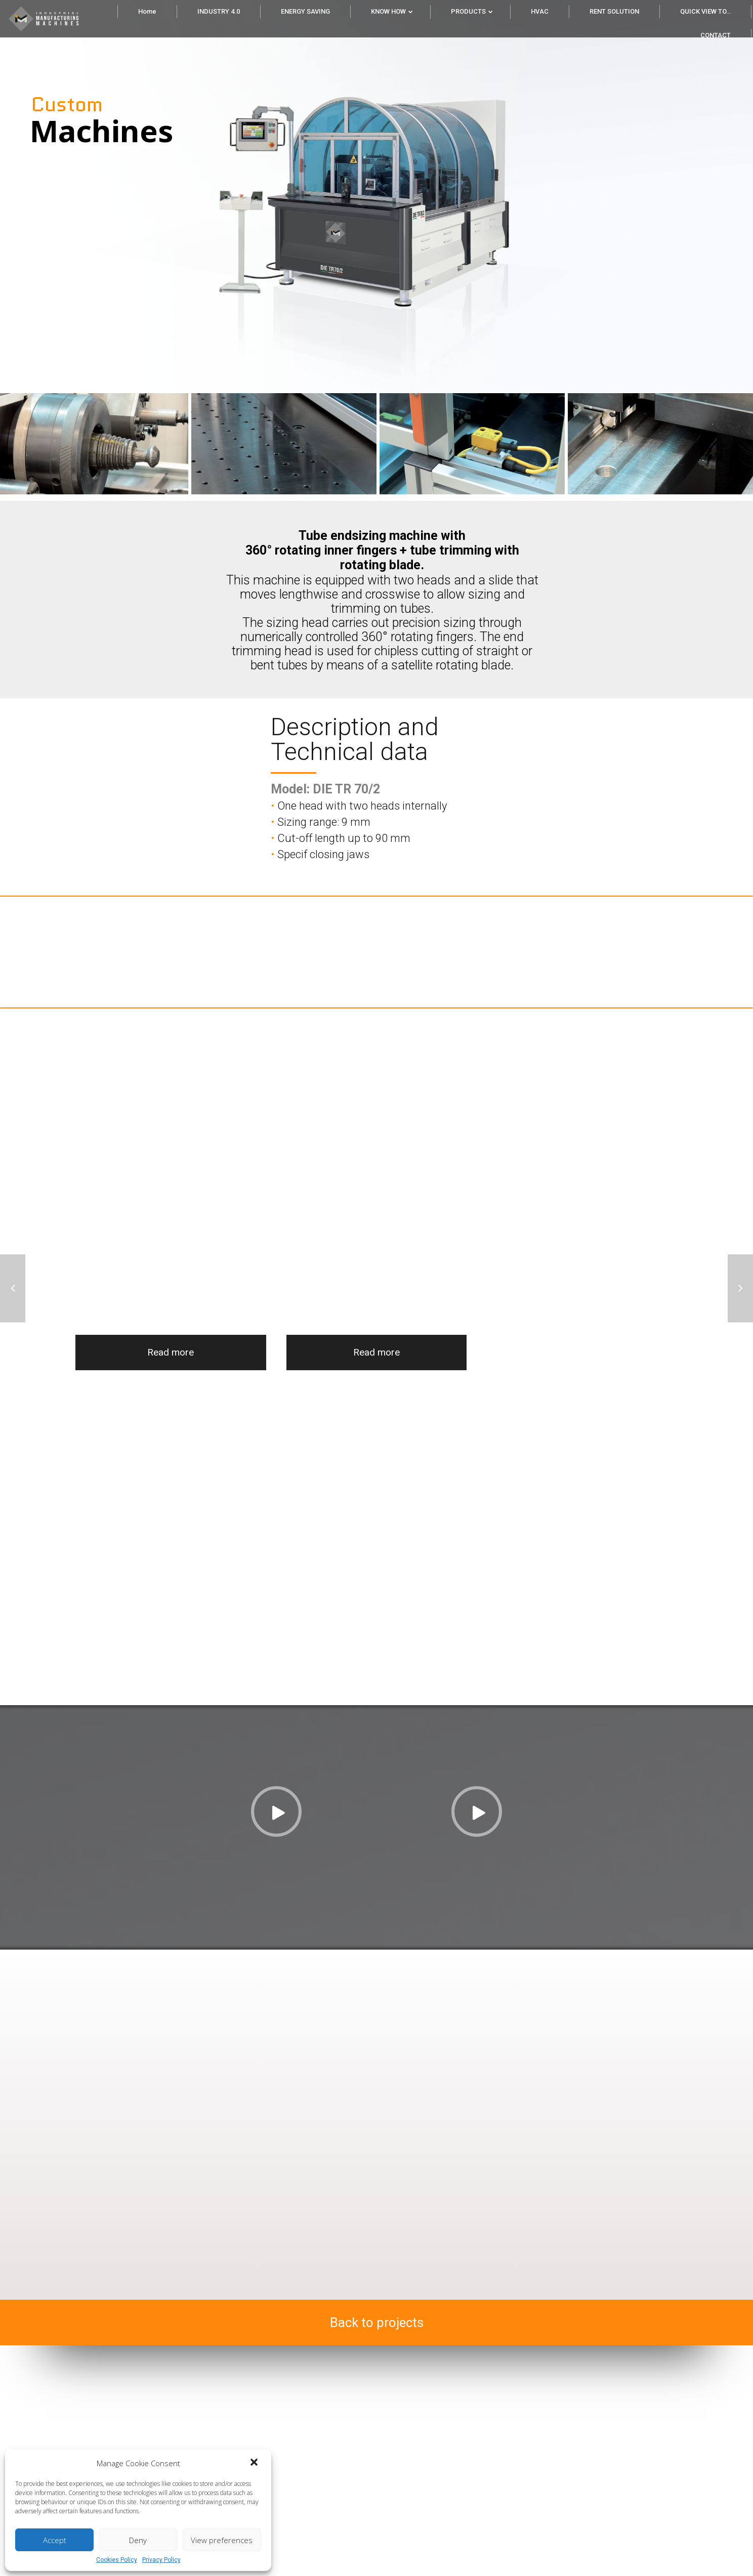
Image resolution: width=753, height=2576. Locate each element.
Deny (138, 2540)
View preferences (222, 2540)
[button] (255, 2463)
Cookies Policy (116, 2559)
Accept (54, 2540)
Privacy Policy (161, 2559)
